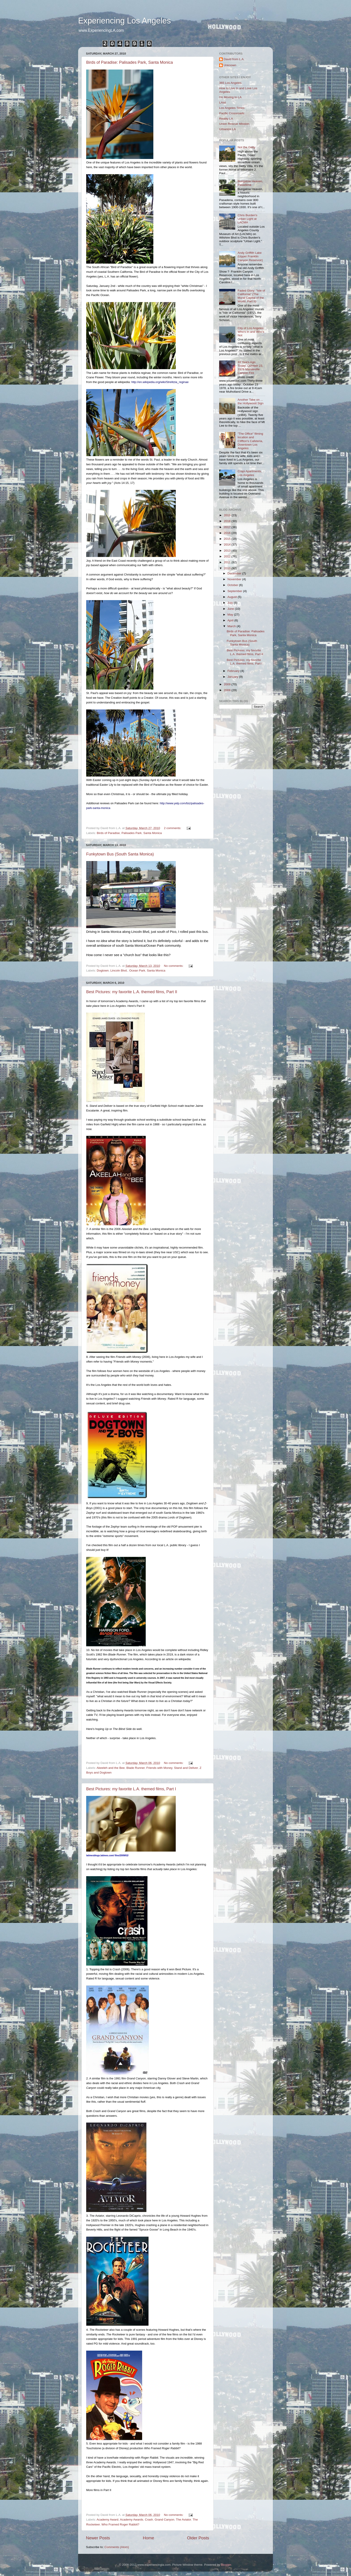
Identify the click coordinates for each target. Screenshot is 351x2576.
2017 (227, 527)
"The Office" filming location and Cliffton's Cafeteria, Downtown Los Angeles (250, 441)
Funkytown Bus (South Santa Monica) (120, 854)
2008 (227, 690)
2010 (227, 568)
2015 (227, 538)
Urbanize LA (227, 129)
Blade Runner (135, 1768)
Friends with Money (159, 1768)
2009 (227, 684)
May (230, 614)
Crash (149, 2519)
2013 (227, 550)
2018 (227, 521)
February (233, 671)
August (232, 597)
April (230, 620)
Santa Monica (152, 833)
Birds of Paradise (108, 833)
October (233, 585)
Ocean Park (137, 970)
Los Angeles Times (231, 108)
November (234, 579)
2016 (227, 533)
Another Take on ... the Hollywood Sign (250, 401)
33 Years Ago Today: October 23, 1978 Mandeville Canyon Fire (250, 367)
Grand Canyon (164, 2519)
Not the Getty (246, 147)
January (233, 676)
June (231, 608)
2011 (227, 562)
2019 (227, 515)
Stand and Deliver (186, 1768)
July (230, 602)
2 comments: (173, 828)
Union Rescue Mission (234, 123)
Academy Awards (131, 2519)
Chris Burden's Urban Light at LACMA (247, 219)
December (234, 573)
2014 (227, 544)
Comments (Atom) (117, 2547)
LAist (222, 102)
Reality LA (226, 118)
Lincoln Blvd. (119, 970)
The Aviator (183, 2519)
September (235, 591)
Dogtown (103, 970)
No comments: (174, 965)
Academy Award (107, 2519)
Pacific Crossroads (231, 113)
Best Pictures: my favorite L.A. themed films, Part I (131, 1789)
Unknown (230, 65)
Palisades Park (132, 833)
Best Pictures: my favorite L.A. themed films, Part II (131, 992)
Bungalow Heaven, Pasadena (250, 183)
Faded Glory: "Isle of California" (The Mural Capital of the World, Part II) (251, 296)
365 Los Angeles (230, 83)
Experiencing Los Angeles (124, 20)
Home (148, 2538)
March (232, 626)
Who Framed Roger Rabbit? (120, 2524)
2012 (227, 556)
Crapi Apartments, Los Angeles (250, 473)
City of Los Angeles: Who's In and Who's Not (251, 331)
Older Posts (198, 2538)
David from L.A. (234, 59)
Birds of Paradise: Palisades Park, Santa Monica (129, 62)
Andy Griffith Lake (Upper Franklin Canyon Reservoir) (250, 256)
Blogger (226, 2564)
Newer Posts (98, 2538)
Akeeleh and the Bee (111, 1768)
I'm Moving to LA (230, 97)
